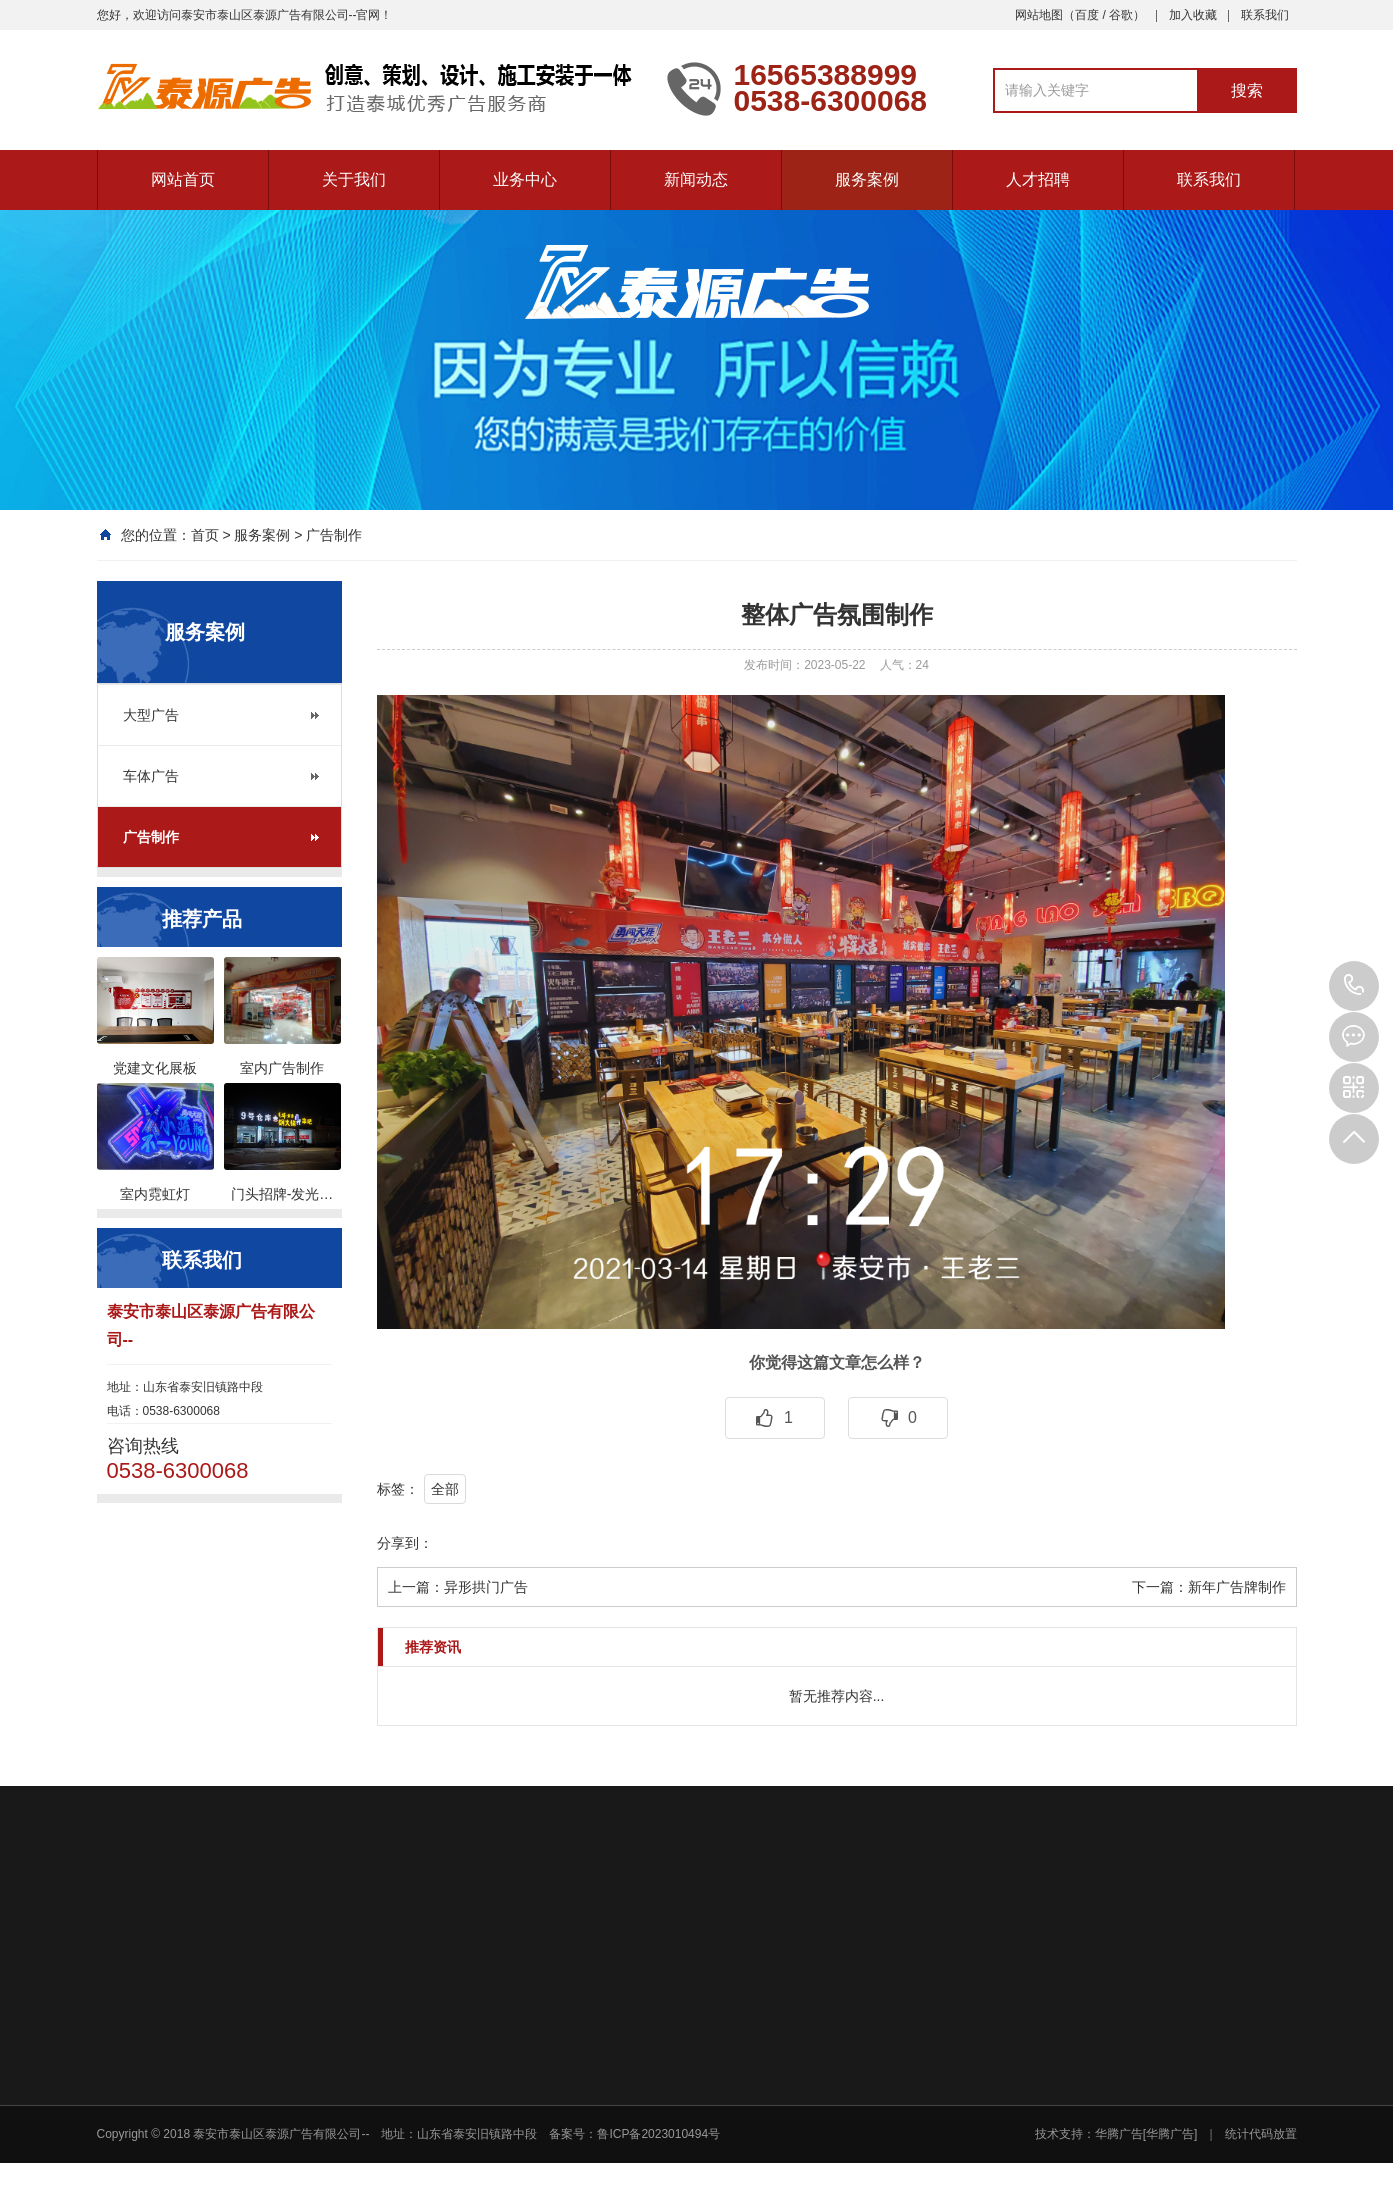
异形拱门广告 (486, 1587)
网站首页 (183, 179)
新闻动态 (696, 179)
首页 (205, 535)
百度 (1087, 15)
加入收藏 (1193, 15)
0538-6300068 (1354, 986)
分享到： (405, 1543)
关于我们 (354, 179)
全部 (445, 1489)
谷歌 (1121, 15)
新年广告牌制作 (1237, 1587)
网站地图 (1039, 15)
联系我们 (1265, 15)
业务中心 (525, 179)
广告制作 (334, 535)
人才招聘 (1038, 179)
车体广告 (151, 776)
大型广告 (151, 715)
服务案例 (867, 179)
